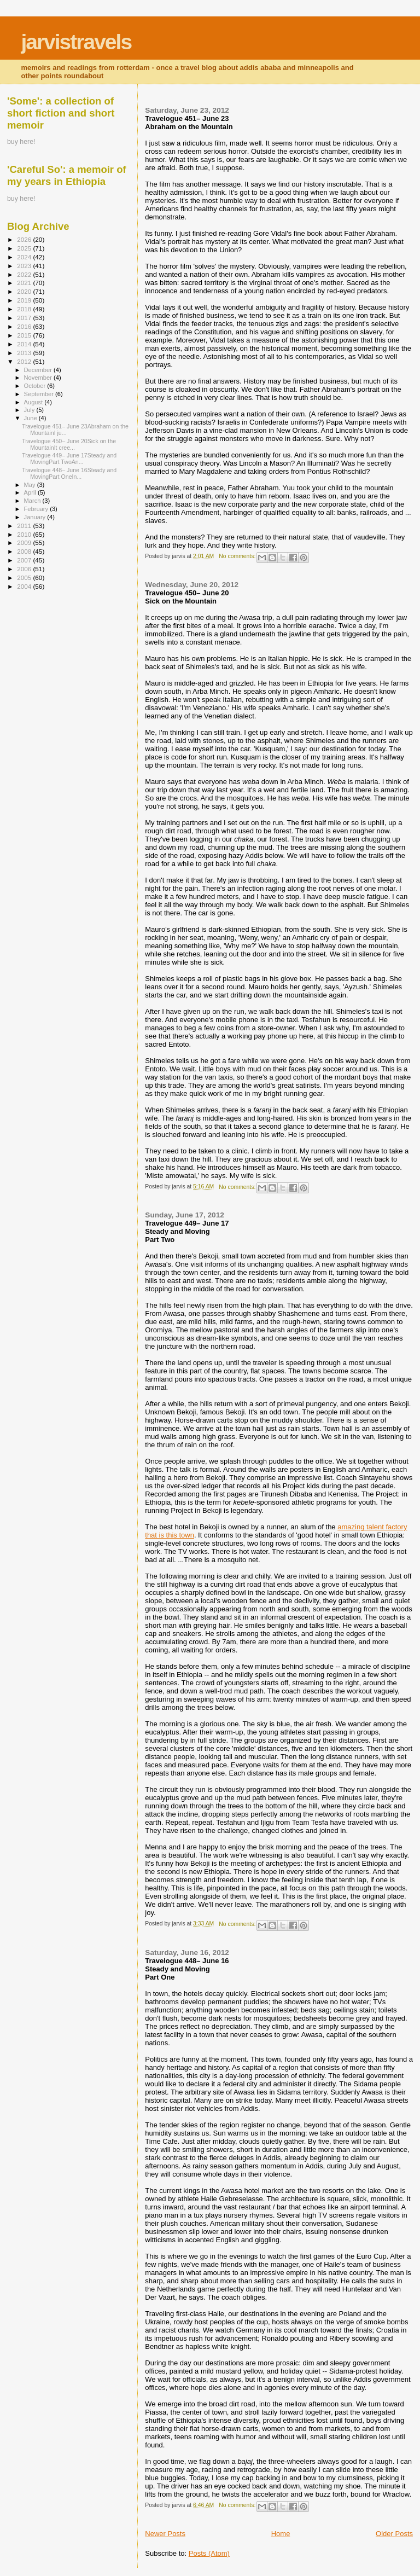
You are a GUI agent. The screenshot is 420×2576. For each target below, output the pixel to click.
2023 (25, 265)
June (31, 418)
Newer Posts (165, 2533)
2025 (25, 248)
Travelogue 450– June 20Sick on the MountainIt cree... (69, 444)
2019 (25, 300)
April (31, 492)
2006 (25, 568)
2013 (25, 352)
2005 (25, 577)
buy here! (21, 142)
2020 (25, 291)
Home (280, 2533)
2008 (25, 551)
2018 (25, 308)
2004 (25, 586)
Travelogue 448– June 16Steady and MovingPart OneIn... (69, 473)
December (39, 370)
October (36, 385)
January (36, 517)
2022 (25, 274)
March (33, 500)
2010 (25, 534)
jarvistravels (76, 42)
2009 (25, 542)
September (40, 394)
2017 (25, 317)
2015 (25, 335)
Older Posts (394, 2533)
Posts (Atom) (209, 2553)
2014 (25, 343)
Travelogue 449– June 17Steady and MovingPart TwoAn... (69, 458)
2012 (25, 361)
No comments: (238, 556)
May (30, 484)
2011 (25, 525)
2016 (25, 326)
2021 (25, 282)
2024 (25, 256)
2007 (25, 560)
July (30, 410)
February (37, 509)
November (39, 377)
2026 (25, 239)
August (34, 402)
